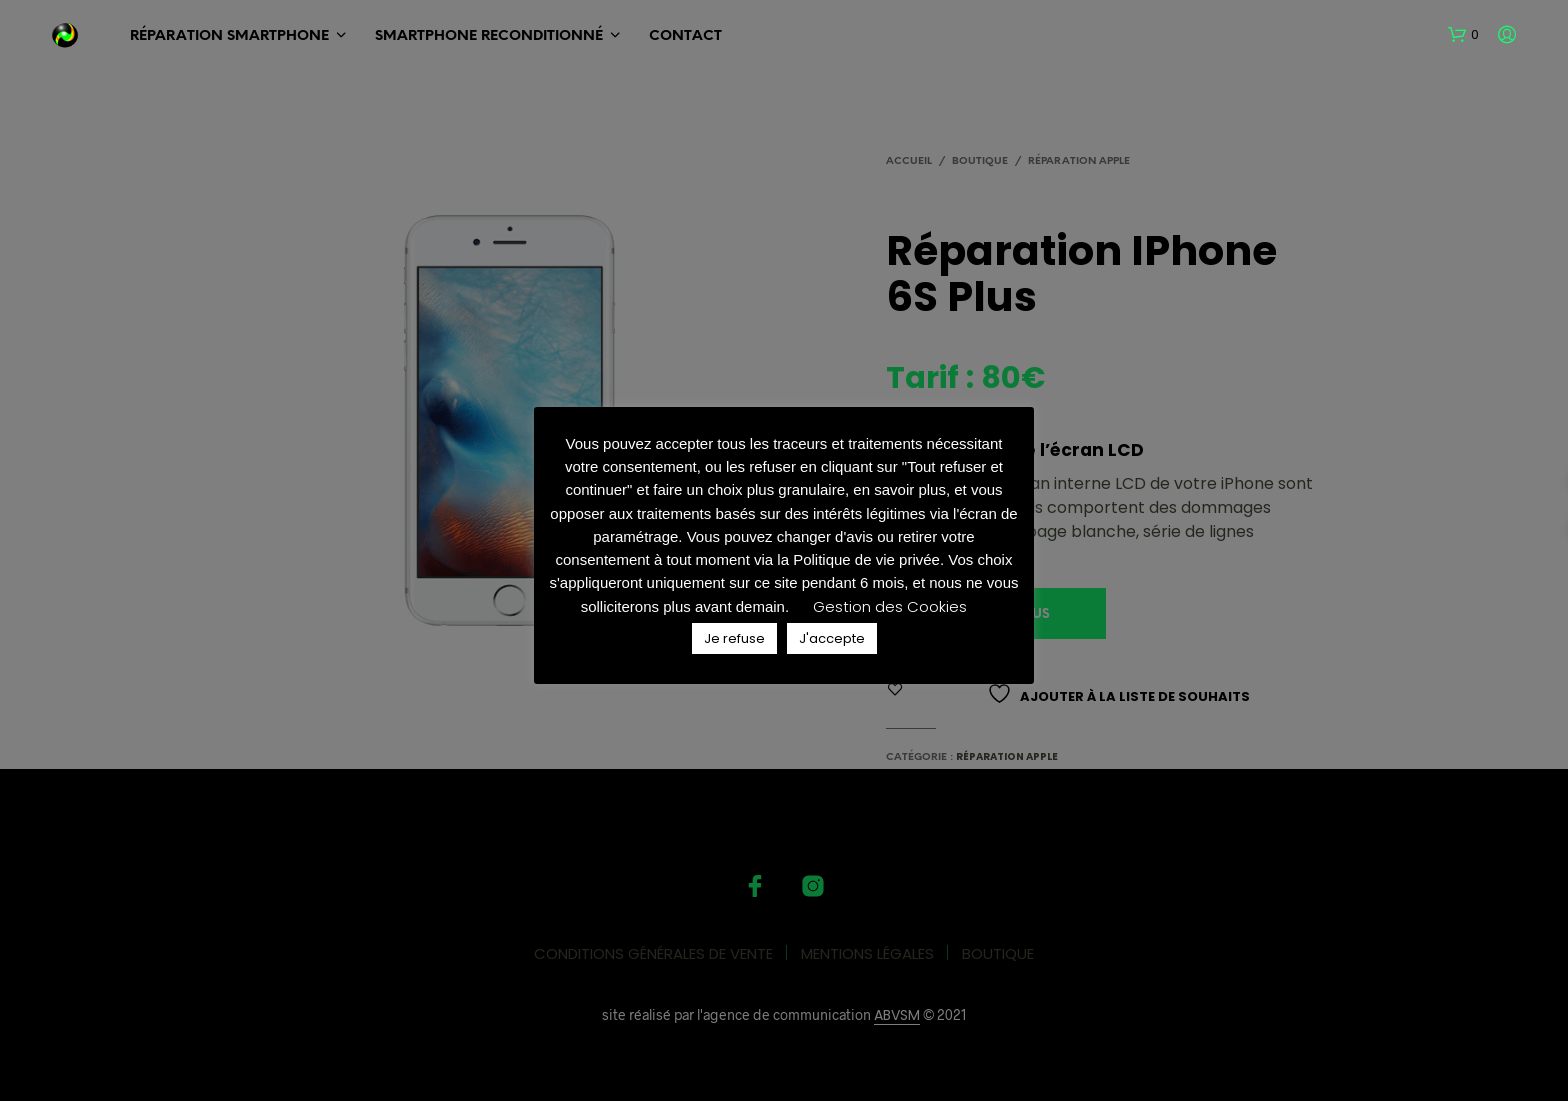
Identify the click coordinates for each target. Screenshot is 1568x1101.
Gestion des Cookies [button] (890, 606)
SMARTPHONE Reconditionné (489, 36)
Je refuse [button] (734, 638)
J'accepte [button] (832, 638)
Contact (685, 36)
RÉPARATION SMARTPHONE (229, 36)
